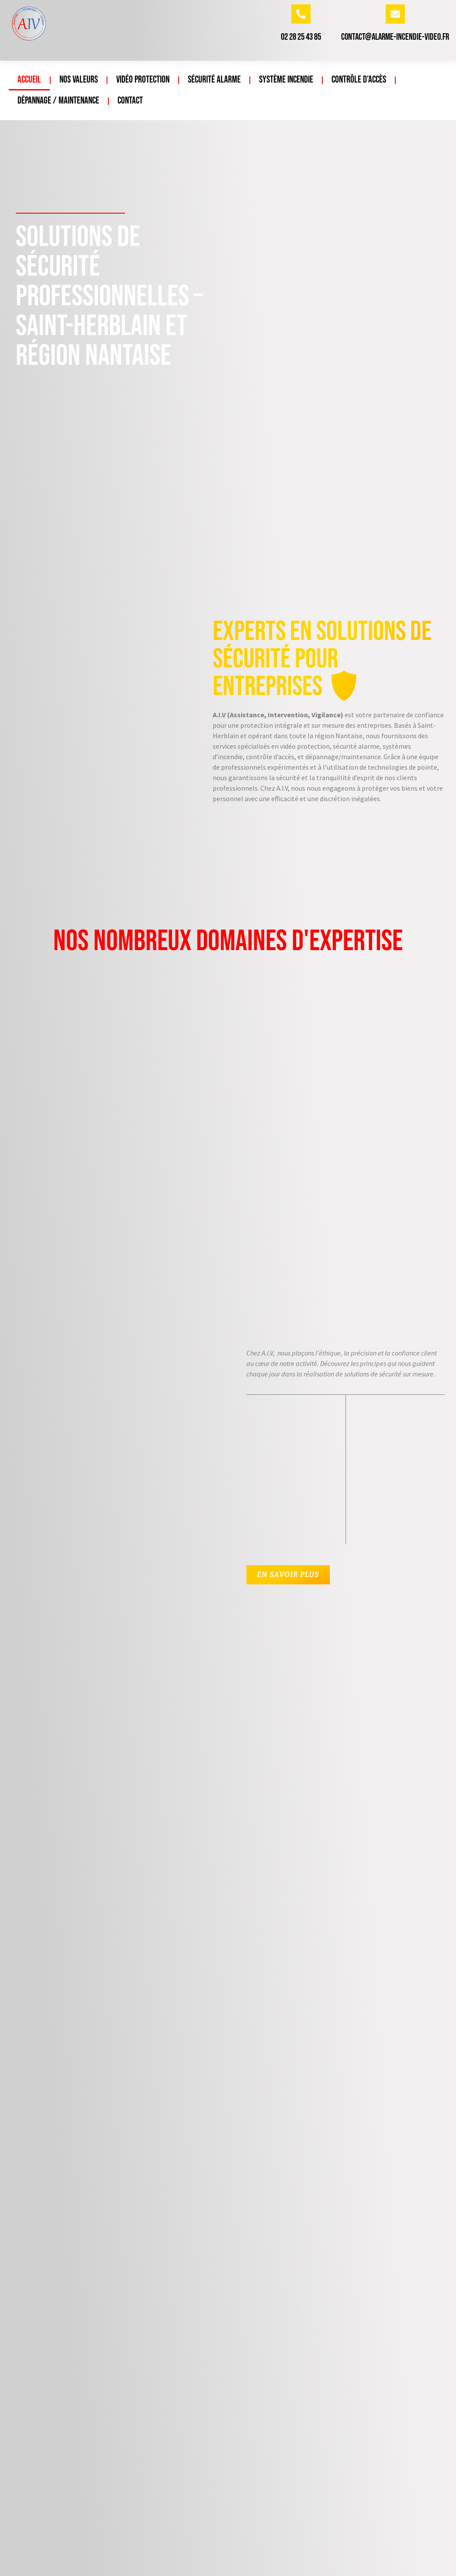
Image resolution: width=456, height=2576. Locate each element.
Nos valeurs (78, 80)
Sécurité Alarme (214, 80)
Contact (130, 101)
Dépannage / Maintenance (58, 101)
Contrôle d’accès (359, 80)
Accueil (29, 80)
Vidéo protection (142, 80)
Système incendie (286, 80)
